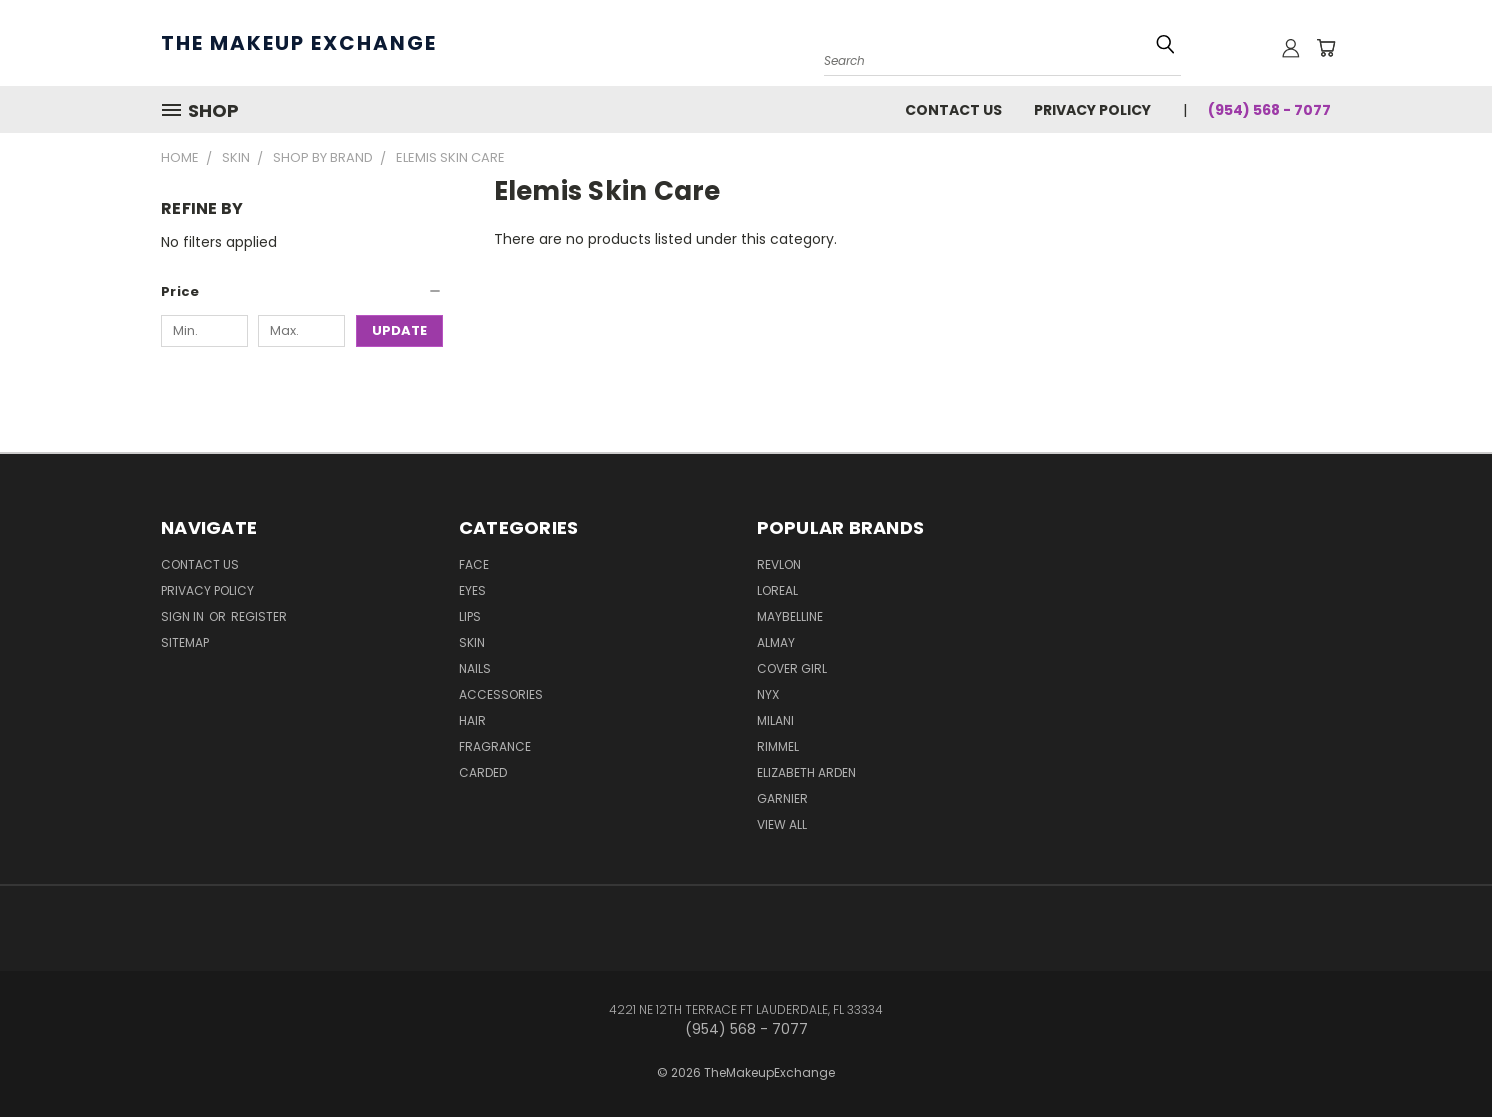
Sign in (184, 616)
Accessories (501, 694)
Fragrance (495, 746)
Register (259, 616)
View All (782, 824)
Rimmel (778, 746)
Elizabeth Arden (806, 772)
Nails (475, 668)
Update (399, 330)
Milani (775, 720)
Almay (776, 642)
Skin (472, 642)
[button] (302, 292)
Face (474, 564)
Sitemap (185, 642)
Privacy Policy (1092, 110)
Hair (472, 720)
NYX (768, 694)
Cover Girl (792, 668)
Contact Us (953, 110)
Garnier (782, 798)
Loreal (777, 590)
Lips (470, 616)
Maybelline (790, 616)
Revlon (779, 564)
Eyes (472, 590)
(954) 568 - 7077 (1269, 110)
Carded (483, 772)
